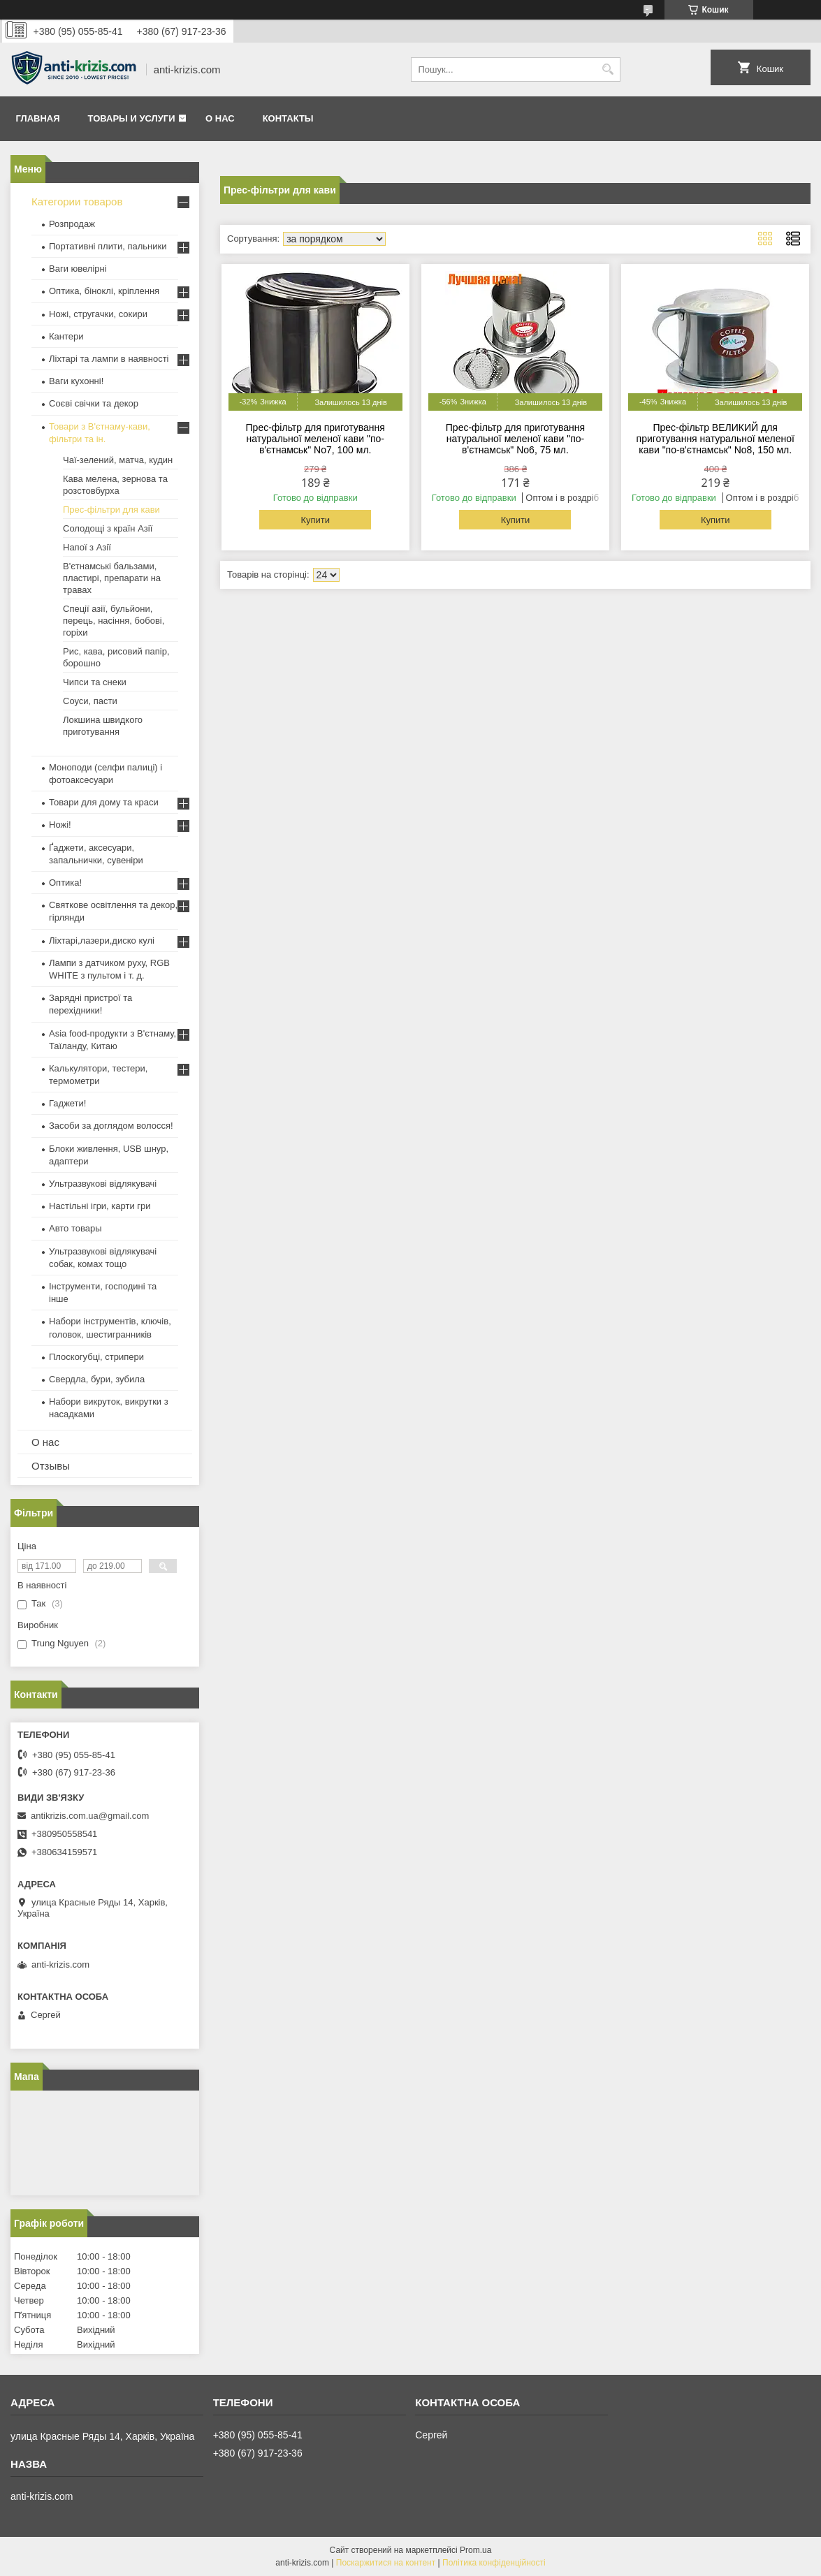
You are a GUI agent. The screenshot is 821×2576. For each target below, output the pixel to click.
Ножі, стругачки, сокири (98, 314)
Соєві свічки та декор (93, 403)
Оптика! (65, 882)
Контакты (288, 118)
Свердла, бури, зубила (97, 1379)
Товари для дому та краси (104, 802)
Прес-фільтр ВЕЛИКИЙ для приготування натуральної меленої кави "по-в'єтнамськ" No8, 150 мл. (715, 438)
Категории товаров (76, 201)
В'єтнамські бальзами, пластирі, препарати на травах (112, 578)
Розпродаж (72, 224)
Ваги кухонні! (76, 381)
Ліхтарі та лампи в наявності (108, 358)
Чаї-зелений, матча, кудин (118, 460)
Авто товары (75, 1228)
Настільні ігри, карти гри (100, 1206)
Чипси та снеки (94, 682)
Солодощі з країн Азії (107, 528)
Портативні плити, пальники (107, 246)
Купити (315, 520)
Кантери (66, 336)
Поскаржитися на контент (385, 2563)
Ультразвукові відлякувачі (103, 1183)
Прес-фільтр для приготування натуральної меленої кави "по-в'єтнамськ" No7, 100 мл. (315, 438)
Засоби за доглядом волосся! (111, 1125)
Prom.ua (475, 2550)
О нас (220, 118)
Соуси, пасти (90, 701)
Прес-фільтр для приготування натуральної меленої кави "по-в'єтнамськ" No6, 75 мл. (515, 438)
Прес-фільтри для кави (111, 509)
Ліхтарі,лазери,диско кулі (101, 940)
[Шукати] (608, 69)
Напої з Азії (87, 547)
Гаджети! (67, 1103)
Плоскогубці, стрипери (96, 1357)
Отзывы (50, 1466)
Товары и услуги (131, 118)
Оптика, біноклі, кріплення (104, 291)
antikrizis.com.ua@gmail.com (90, 1815)
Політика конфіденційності (494, 2563)
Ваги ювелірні (78, 268)
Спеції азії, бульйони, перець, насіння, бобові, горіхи (113, 620)
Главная (38, 118)
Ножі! (60, 824)
